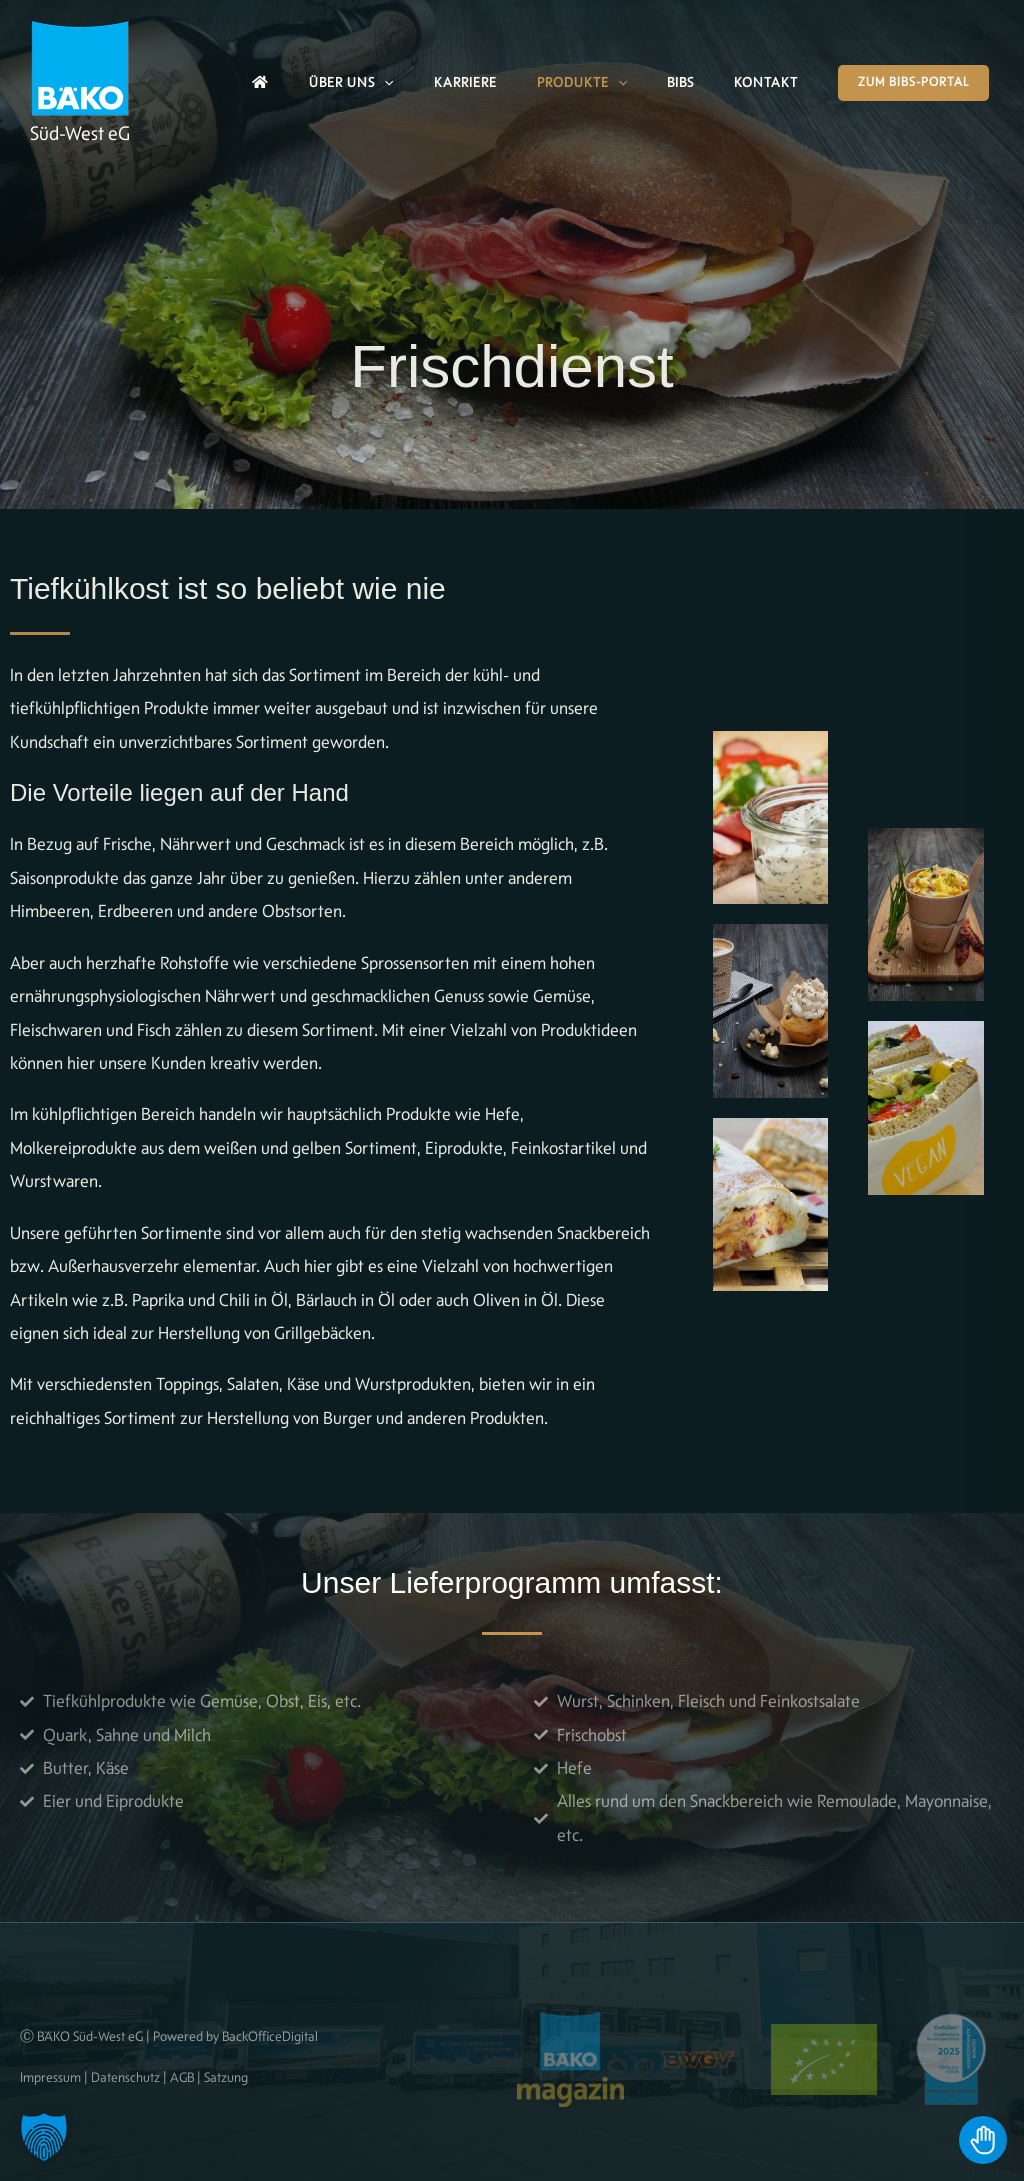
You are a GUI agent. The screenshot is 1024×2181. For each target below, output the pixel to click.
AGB (182, 2077)
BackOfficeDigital (270, 2036)
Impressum (50, 2077)
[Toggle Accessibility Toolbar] (983, 2140)
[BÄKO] (80, 66)
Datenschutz (125, 2077)
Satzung (226, 2077)
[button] (384, 83)
